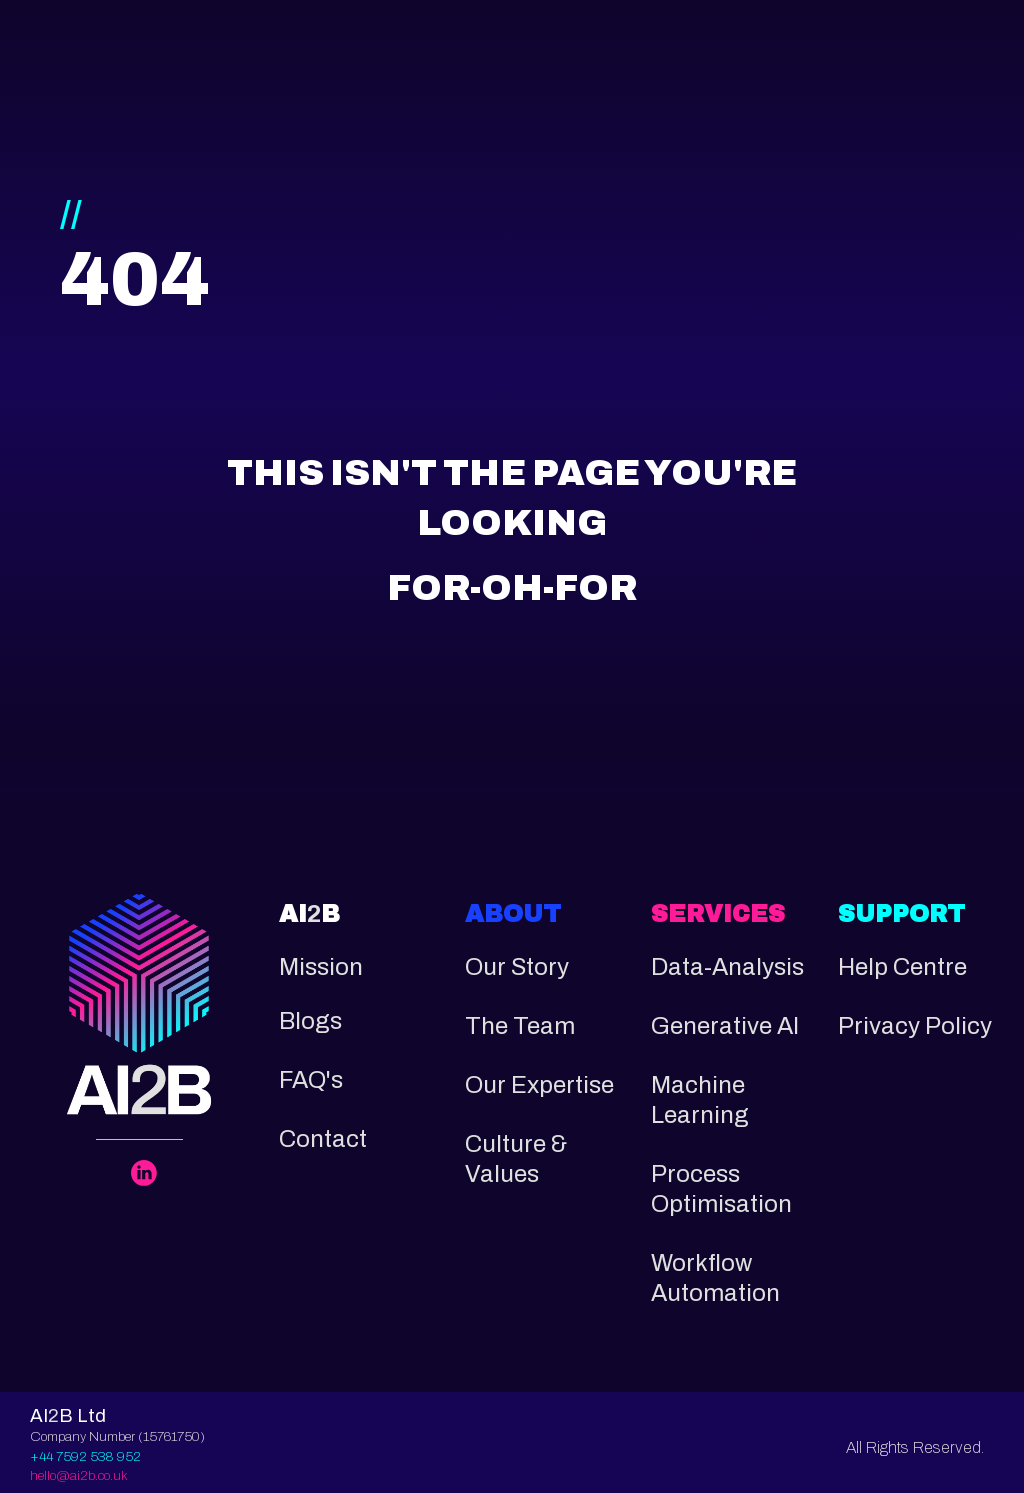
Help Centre (902, 967)
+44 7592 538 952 (85, 1456)
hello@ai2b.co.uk (79, 1475)
